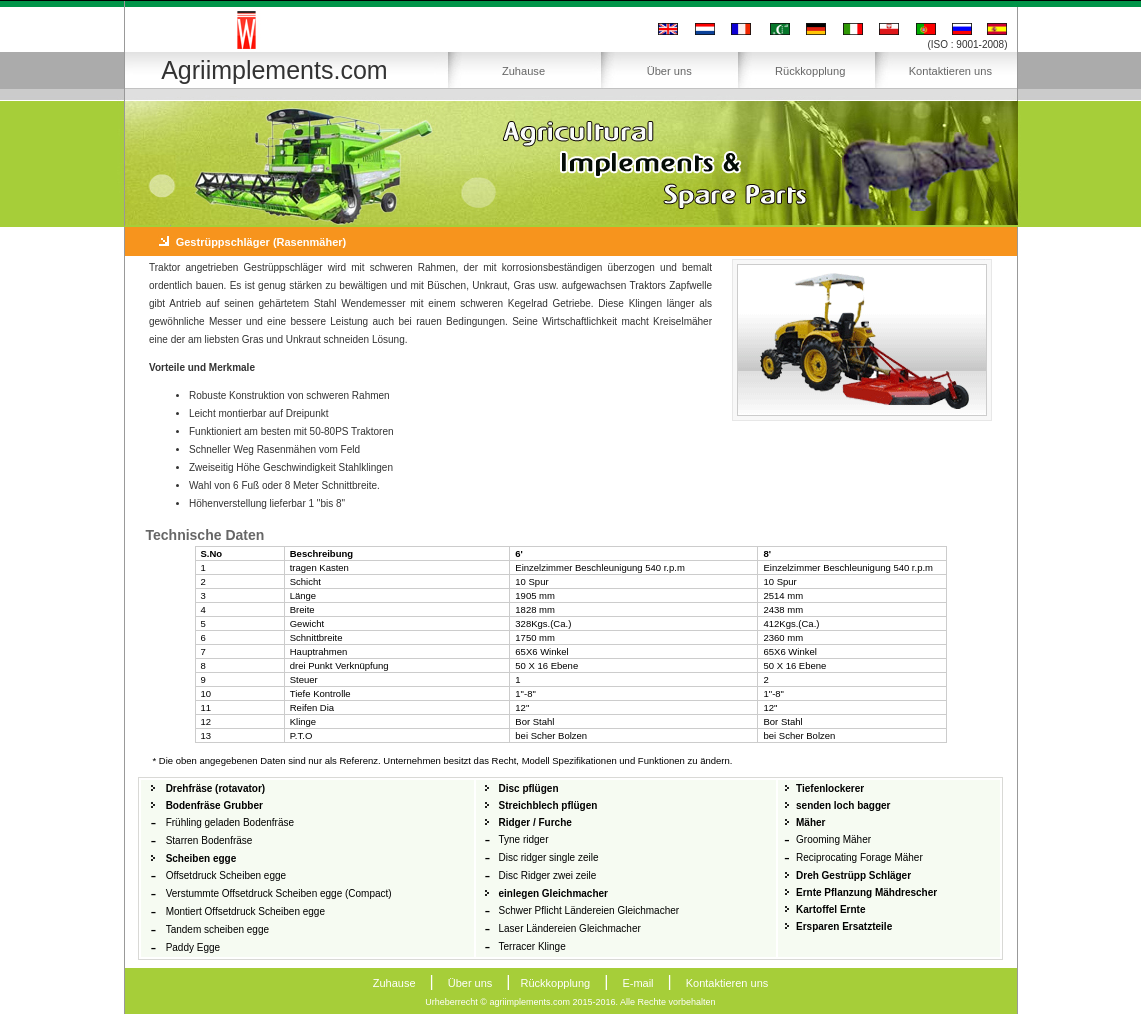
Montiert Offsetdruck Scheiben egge (245, 911)
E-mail (637, 983)
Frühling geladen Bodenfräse (230, 822)
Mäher (810, 822)
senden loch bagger (843, 805)
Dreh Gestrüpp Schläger (853, 875)
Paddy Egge (193, 947)
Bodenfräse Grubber (214, 805)
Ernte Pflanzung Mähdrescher (866, 892)
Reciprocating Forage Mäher (859, 857)
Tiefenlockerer (830, 788)
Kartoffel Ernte (830, 909)
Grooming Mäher (833, 839)
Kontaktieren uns (950, 71)
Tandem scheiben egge (217, 929)
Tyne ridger (523, 839)
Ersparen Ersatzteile (844, 926)
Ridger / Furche (534, 822)
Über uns (669, 71)
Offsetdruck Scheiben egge (226, 875)
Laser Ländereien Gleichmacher (569, 928)
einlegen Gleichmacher (553, 893)
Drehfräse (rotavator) (215, 788)
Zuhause (523, 71)
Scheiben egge (201, 858)
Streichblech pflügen (547, 805)
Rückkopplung (810, 71)
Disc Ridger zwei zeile (547, 875)
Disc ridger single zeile (548, 857)
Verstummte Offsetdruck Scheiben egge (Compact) (279, 893)
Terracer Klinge (531, 946)
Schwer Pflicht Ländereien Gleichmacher (588, 910)
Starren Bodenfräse (209, 840)
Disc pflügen (528, 788)
